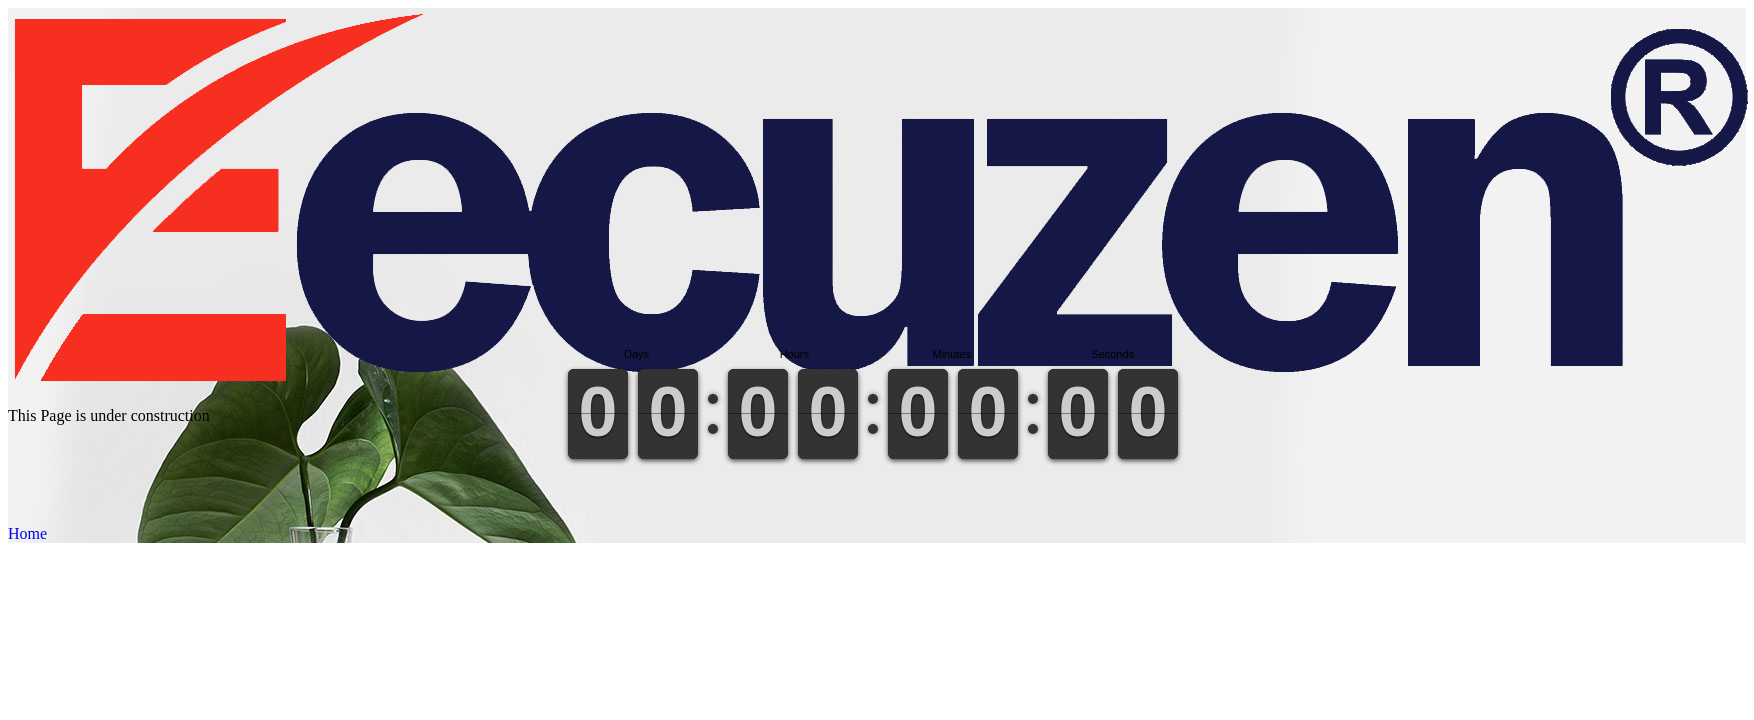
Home (27, 533)
